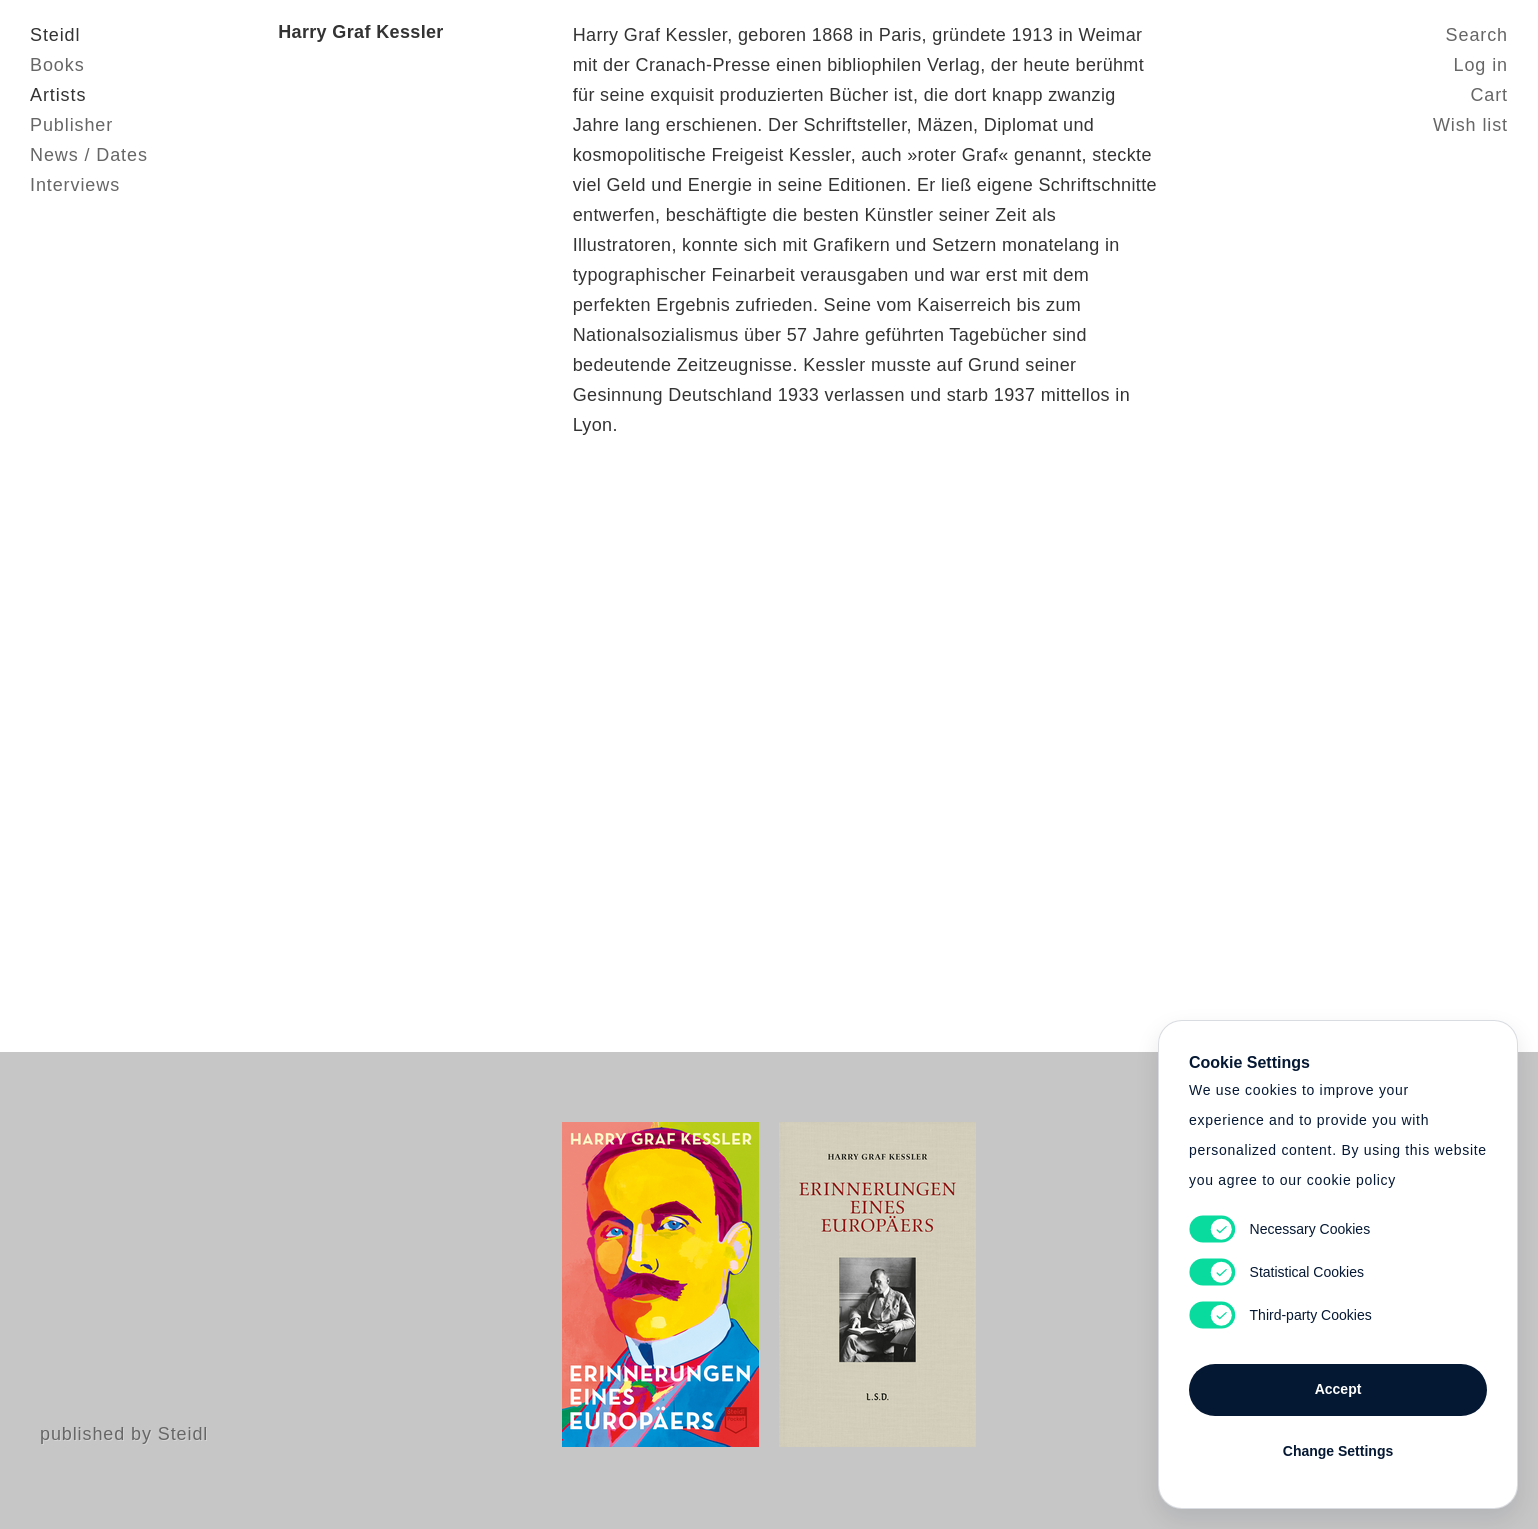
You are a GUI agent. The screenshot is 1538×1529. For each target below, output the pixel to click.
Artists (58, 95)
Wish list (1470, 125)
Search (1477, 35)
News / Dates (89, 155)
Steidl (55, 35)
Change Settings (1338, 1451)
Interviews (75, 185)
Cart (1489, 95)
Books (57, 65)
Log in (1481, 65)
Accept (1338, 1389)
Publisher (71, 125)
